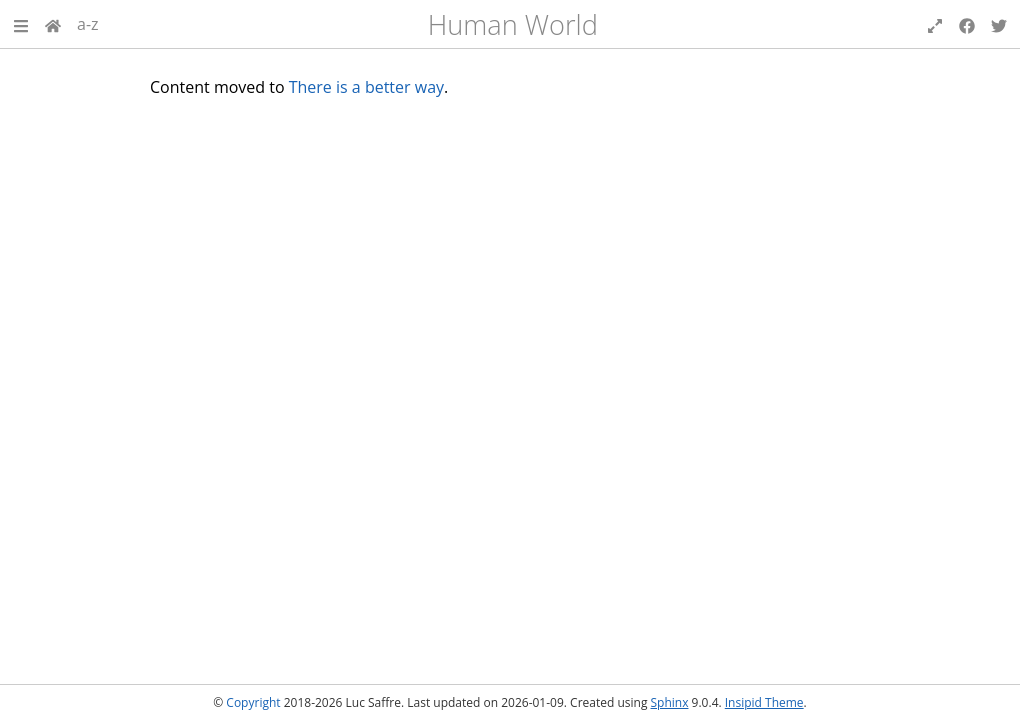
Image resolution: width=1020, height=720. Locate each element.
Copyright (253, 702)
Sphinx (670, 702)
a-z (88, 24)
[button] (21, 24)
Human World (513, 24)
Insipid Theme (764, 702)
